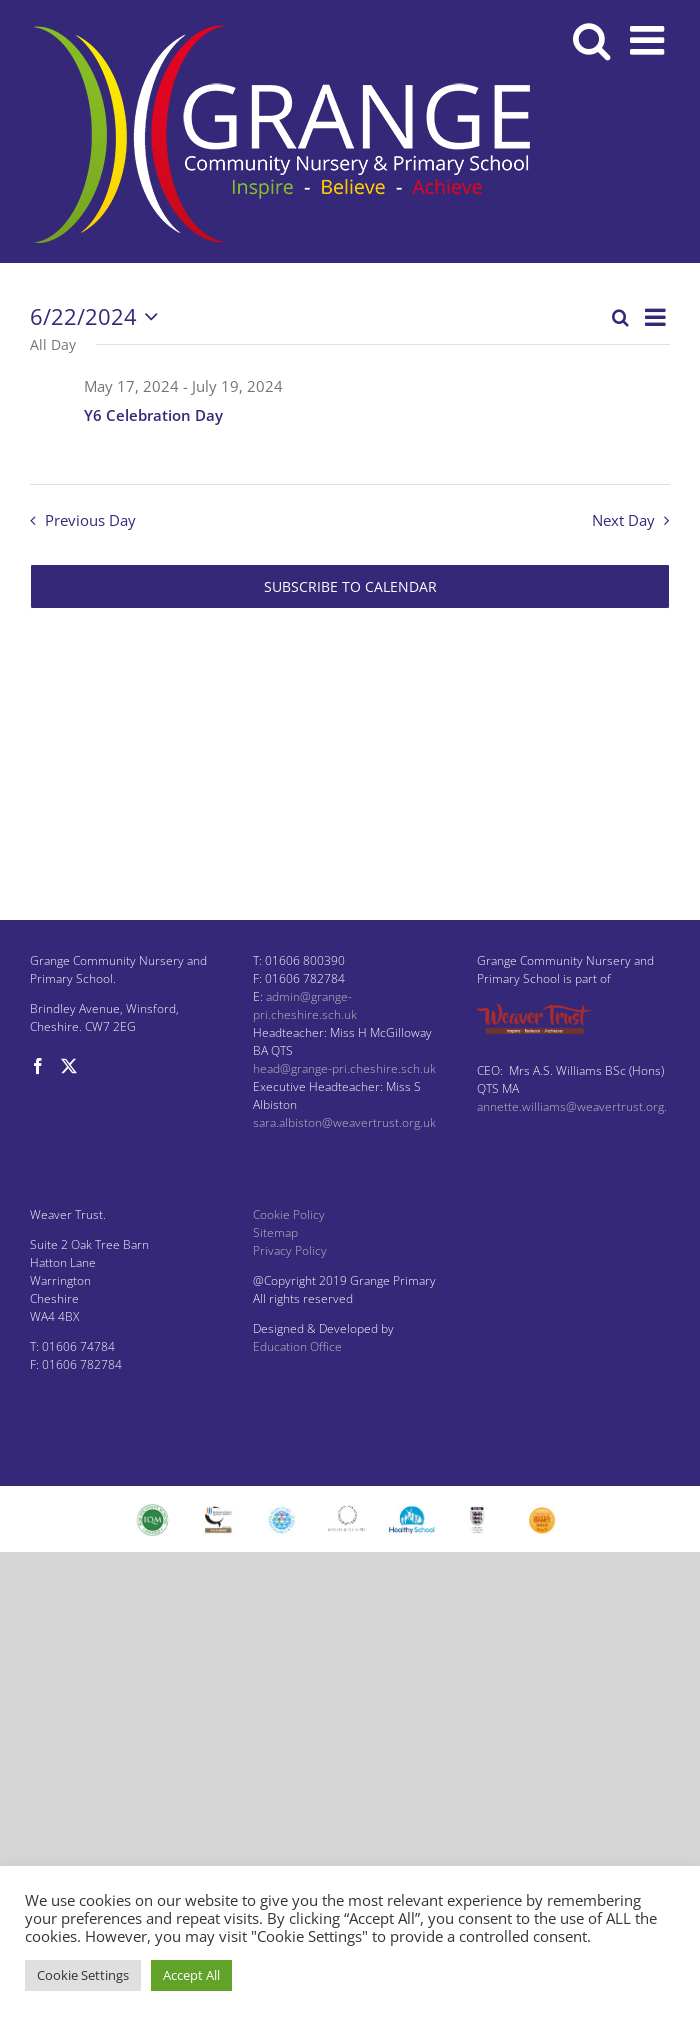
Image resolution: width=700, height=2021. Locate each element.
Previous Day (90, 520)
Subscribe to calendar (350, 586)
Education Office (297, 1346)
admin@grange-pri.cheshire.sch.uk (305, 1005)
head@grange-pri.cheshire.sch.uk (344, 1068)
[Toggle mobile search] (591, 40)
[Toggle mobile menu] (650, 40)
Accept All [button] (191, 1975)
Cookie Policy (289, 1214)
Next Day (623, 520)
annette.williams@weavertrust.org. (572, 1106)
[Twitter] (69, 1066)
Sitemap (275, 1232)
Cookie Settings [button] (83, 1975)
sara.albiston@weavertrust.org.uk (344, 1122)
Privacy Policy (290, 1250)
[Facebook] (38, 1066)
